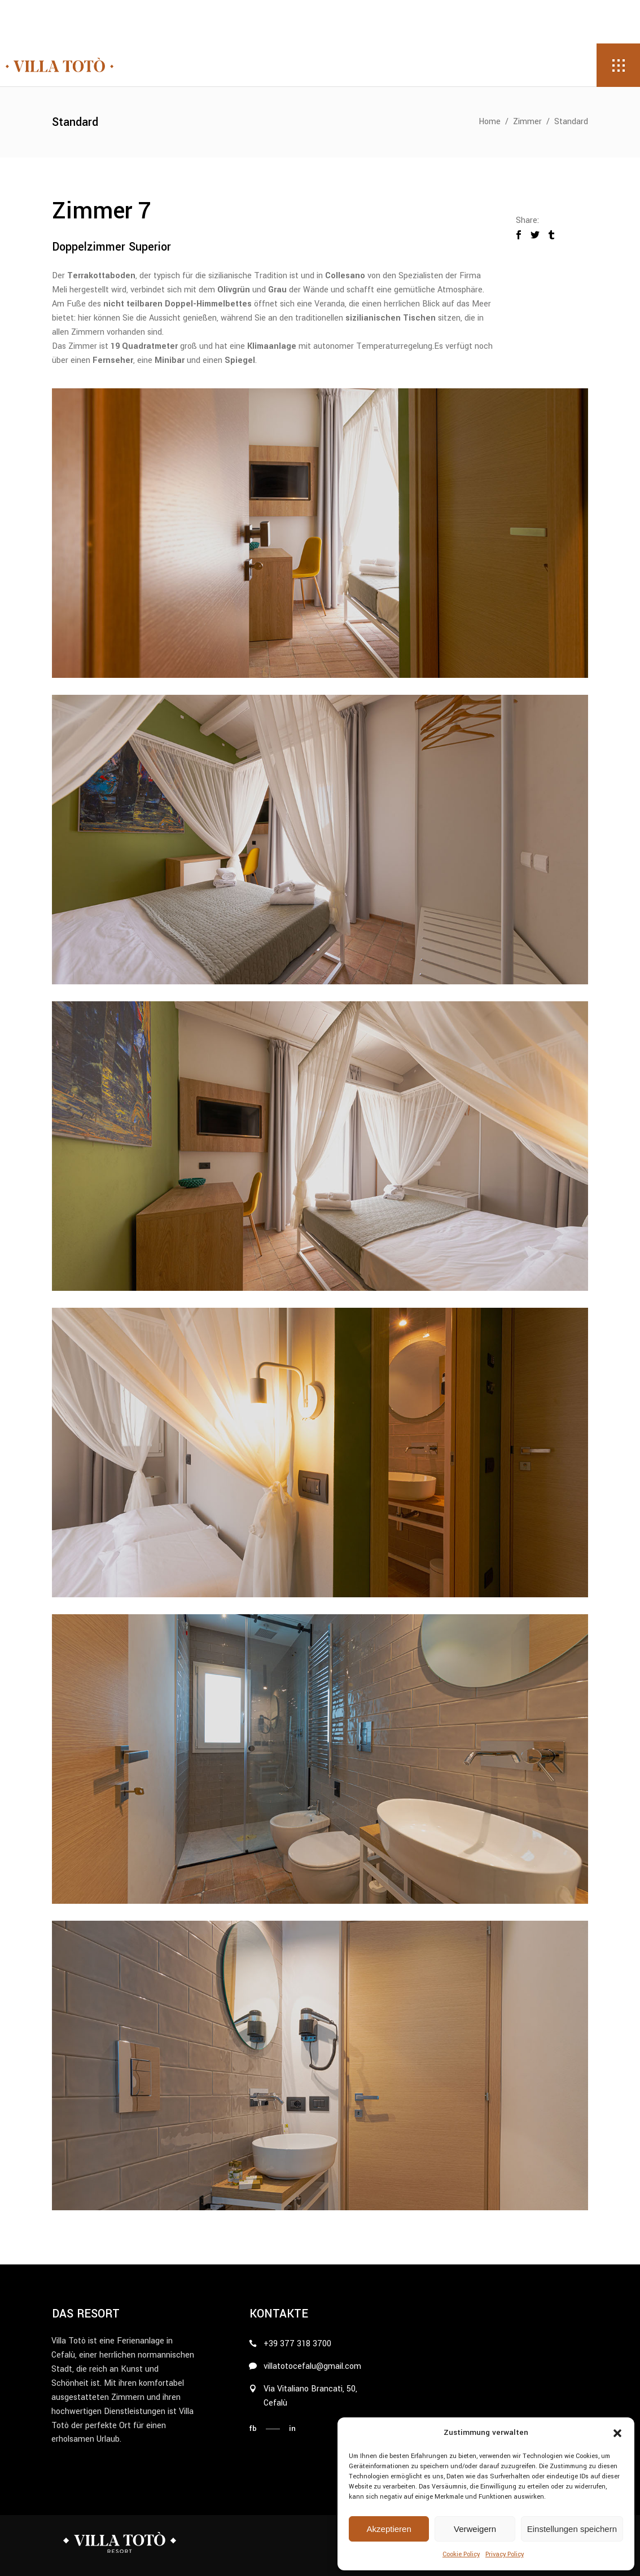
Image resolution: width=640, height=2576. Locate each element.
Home (490, 122)
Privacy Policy (504, 2554)
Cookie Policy (461, 2554)
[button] (617, 2433)
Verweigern (475, 2529)
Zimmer (527, 122)
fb (253, 2428)
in (292, 2428)
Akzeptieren (389, 2529)
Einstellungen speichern (572, 2529)
